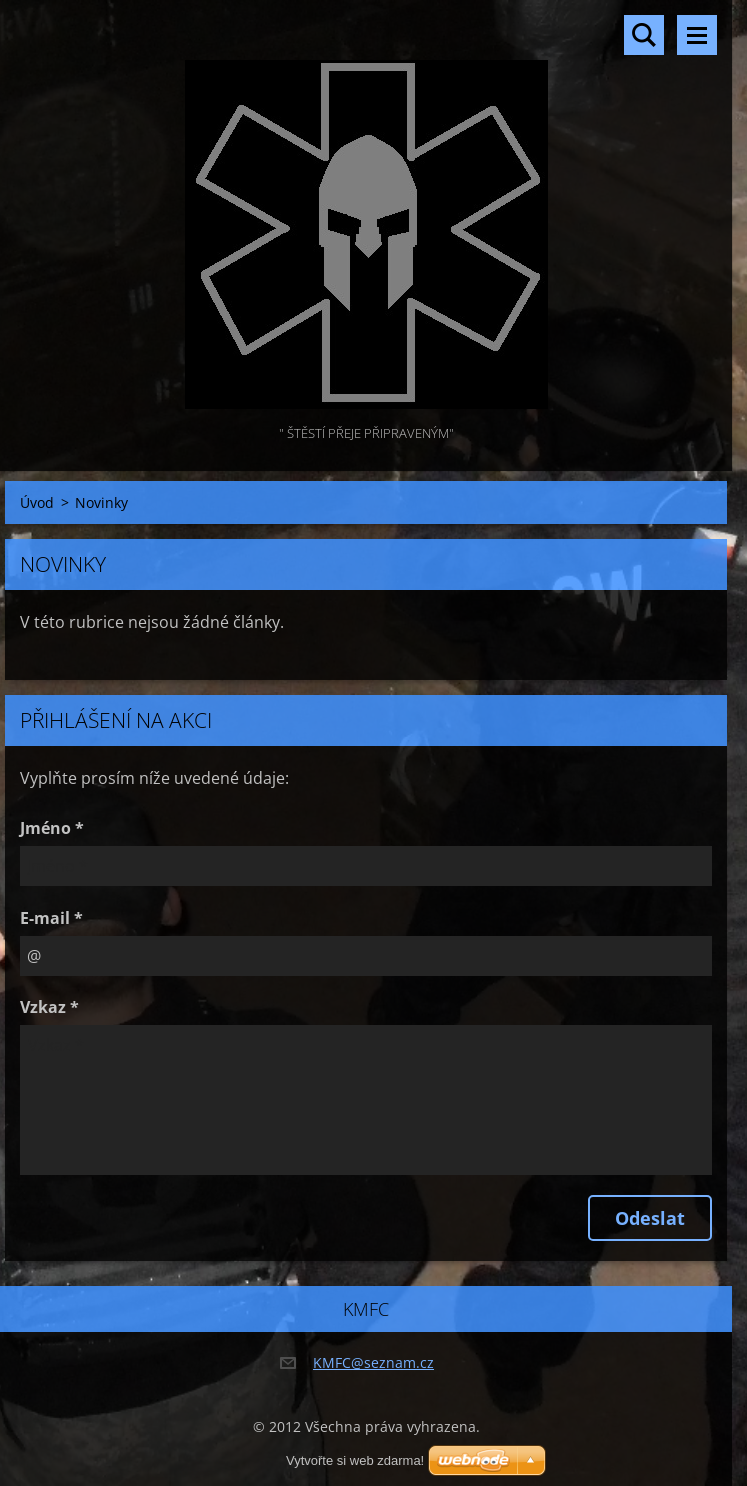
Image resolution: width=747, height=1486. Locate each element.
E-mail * (51, 918)
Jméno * (52, 828)
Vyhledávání (644, 35)
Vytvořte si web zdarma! (355, 1460)
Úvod (37, 502)
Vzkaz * (49, 1007)
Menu (697, 35)
